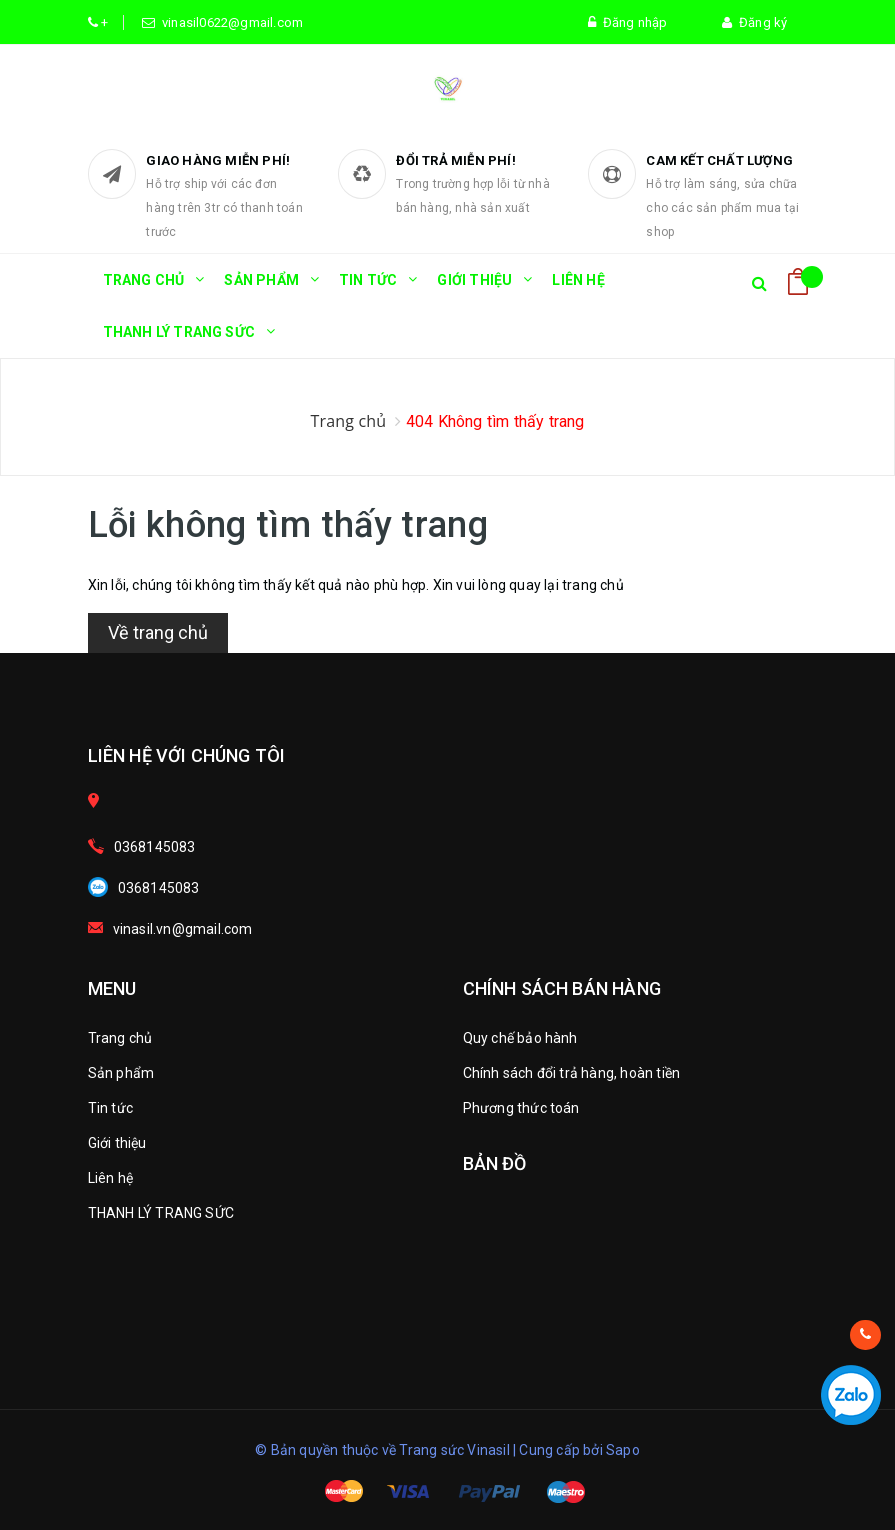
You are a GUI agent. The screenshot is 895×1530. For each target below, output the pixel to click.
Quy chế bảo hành (520, 1038)
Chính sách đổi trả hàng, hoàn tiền (572, 1073)
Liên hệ (578, 280)
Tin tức (368, 289)
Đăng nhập (627, 22)
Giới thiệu (474, 289)
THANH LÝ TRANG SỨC (179, 341)
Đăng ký (754, 22)
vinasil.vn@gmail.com (183, 929)
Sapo (623, 1450)
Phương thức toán (521, 1108)
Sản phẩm (261, 289)
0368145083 (155, 847)
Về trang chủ (158, 632)
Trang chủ (144, 289)
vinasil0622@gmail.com (230, 22)
